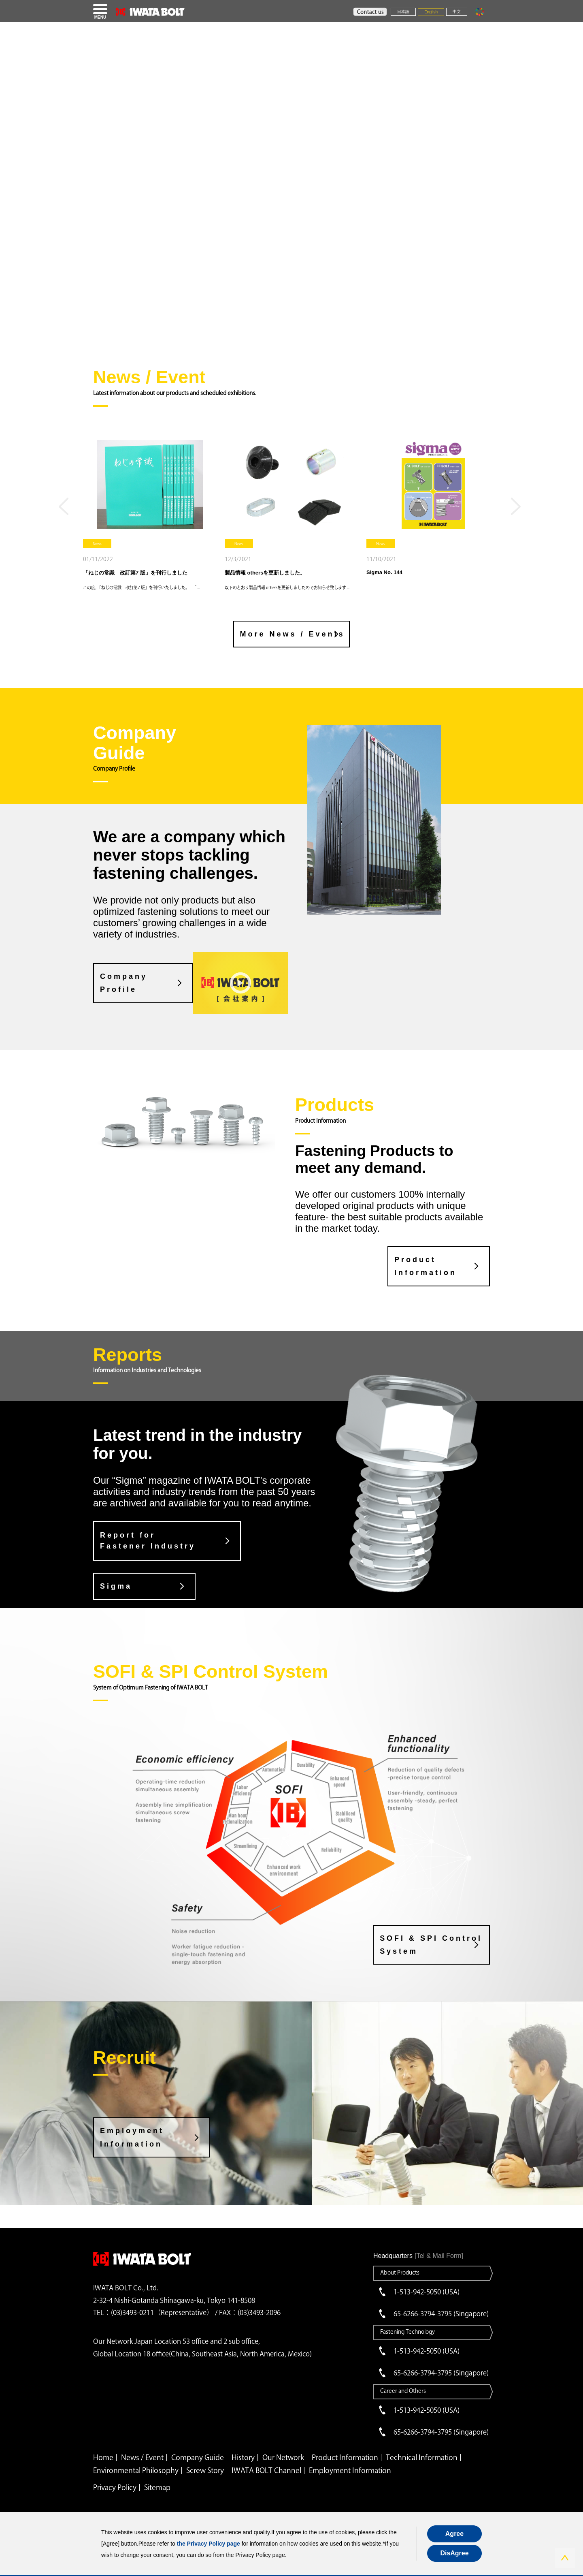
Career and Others (403, 2391)
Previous (65, 510)
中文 (457, 11)
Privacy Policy (114, 2487)
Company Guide (197, 2457)
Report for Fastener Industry (148, 1540)
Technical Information (421, 2457)
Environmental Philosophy (136, 2470)
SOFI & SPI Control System (431, 1944)
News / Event (142, 2457)
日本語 (403, 11)
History (243, 2457)
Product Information (425, 1266)
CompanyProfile (123, 982)
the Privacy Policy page (208, 2543)
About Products (399, 2272)
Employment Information (132, 2137)
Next (517, 510)
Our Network (283, 2457)
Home (103, 2457)
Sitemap (157, 2487)
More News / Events (292, 634)
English (431, 12)
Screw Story (205, 2470)
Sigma (116, 1586)
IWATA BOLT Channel (266, 2470)
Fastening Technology (407, 2332)
